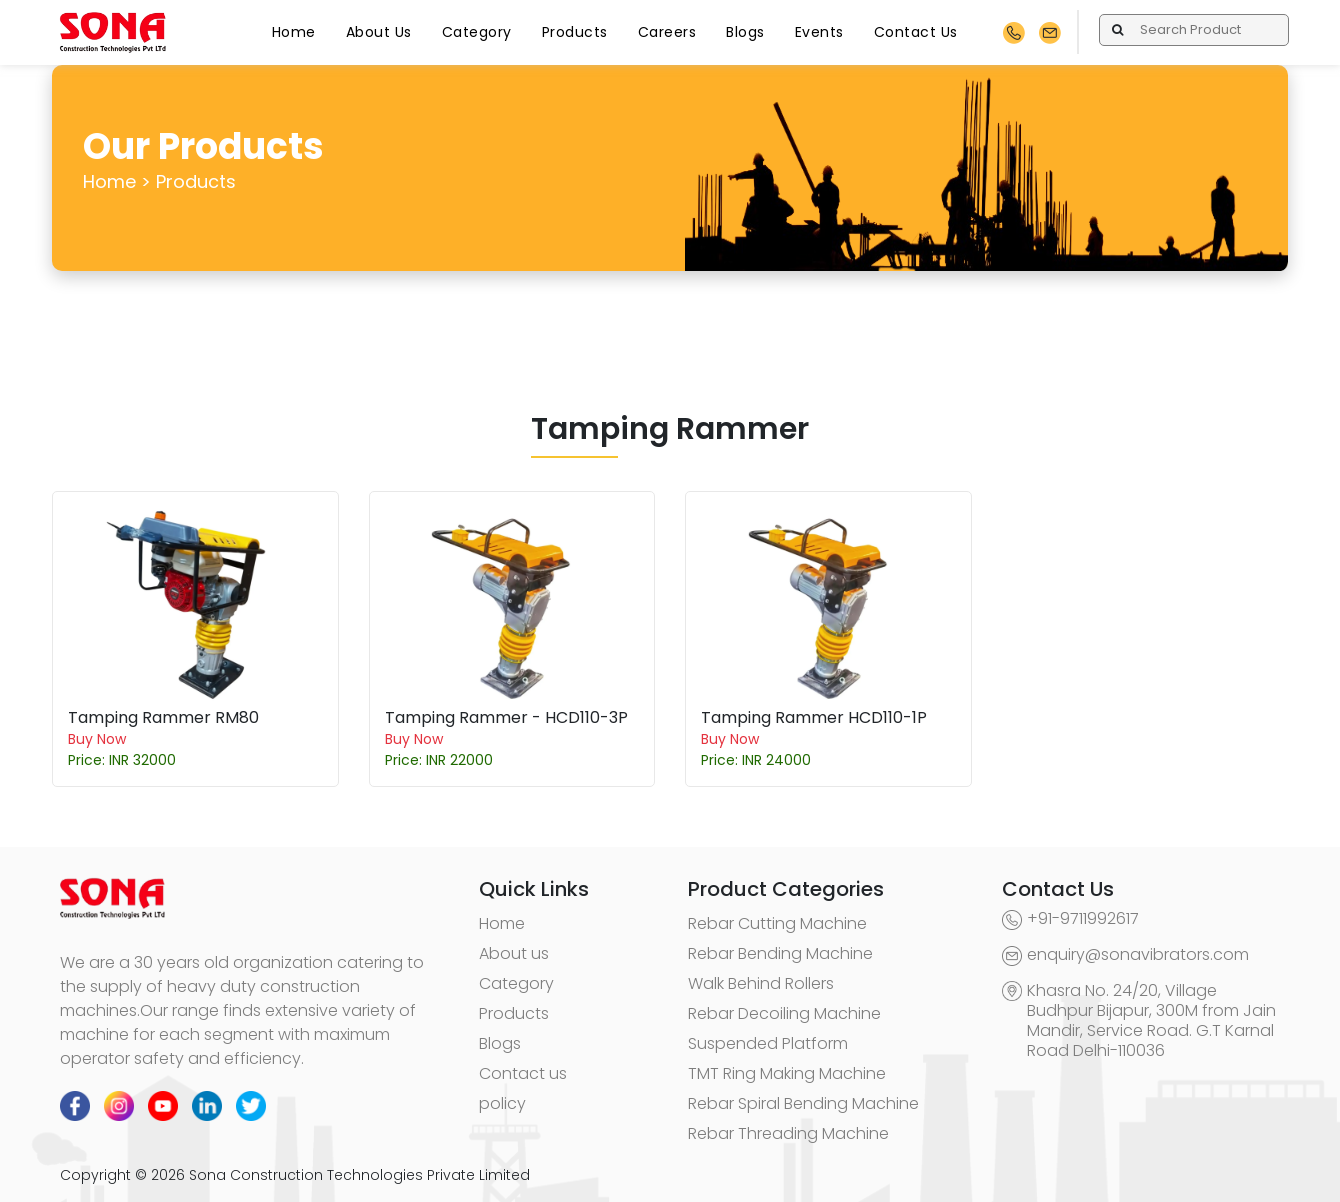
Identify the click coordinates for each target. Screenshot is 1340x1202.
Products (575, 32)
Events (819, 32)
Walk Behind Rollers (761, 983)
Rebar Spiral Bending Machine (803, 1103)
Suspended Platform (768, 1043)
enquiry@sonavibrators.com (1138, 954)
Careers (667, 32)
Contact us (523, 1073)
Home (294, 32)
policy (502, 1103)
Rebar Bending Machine (780, 953)
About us (514, 953)
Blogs (745, 32)
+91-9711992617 (1083, 918)
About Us (379, 32)
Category (477, 32)
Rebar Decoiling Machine (784, 1013)
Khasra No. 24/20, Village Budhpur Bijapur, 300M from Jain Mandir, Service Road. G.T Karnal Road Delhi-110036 (1151, 1020)
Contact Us (916, 32)
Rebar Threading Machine (788, 1133)
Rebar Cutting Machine (777, 923)
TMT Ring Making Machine (787, 1073)
